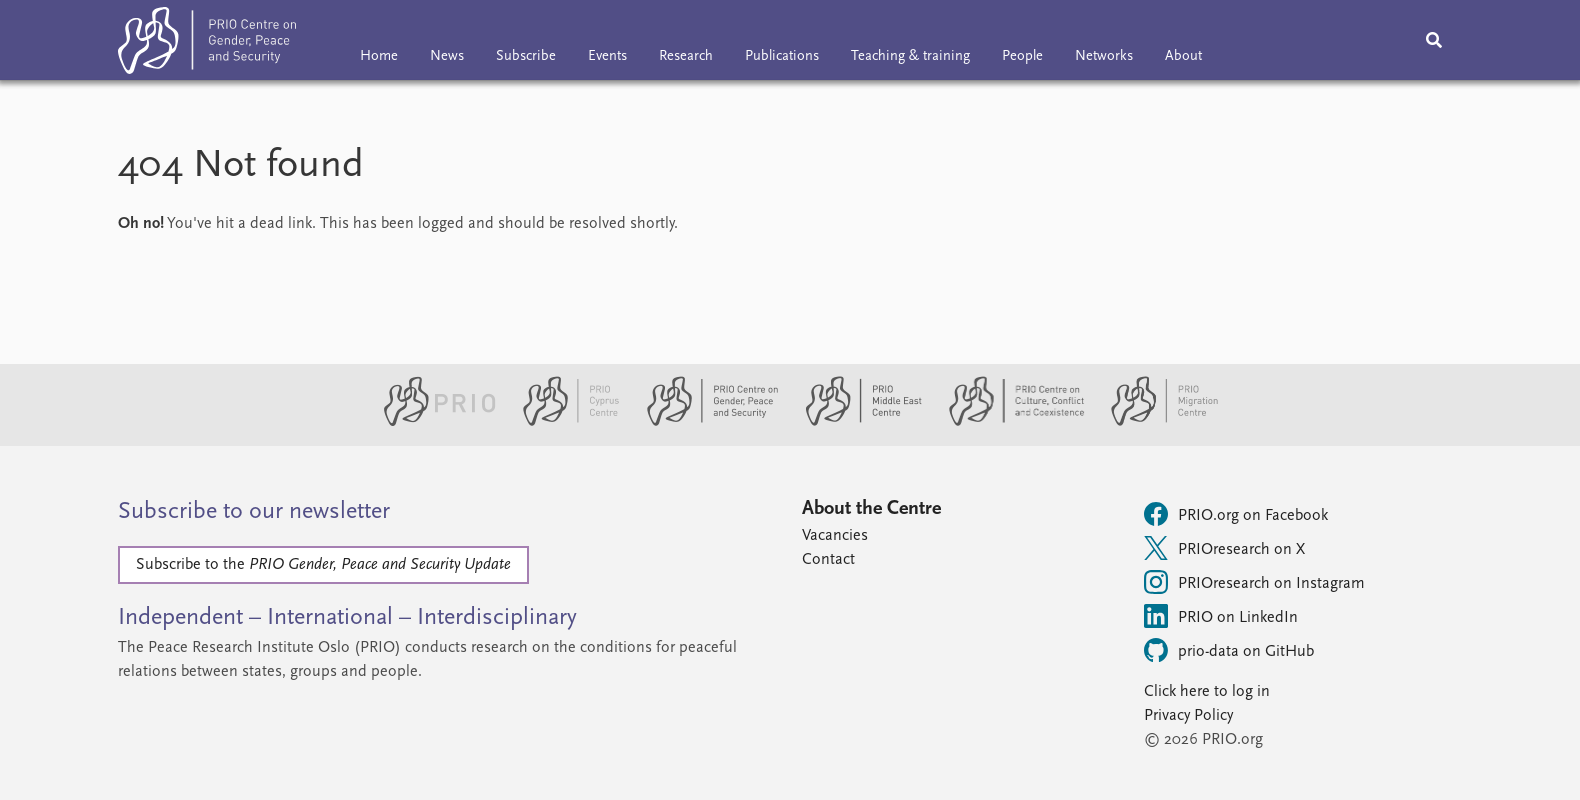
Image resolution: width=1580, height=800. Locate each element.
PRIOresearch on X (1224, 548)
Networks (1104, 56)
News (447, 56)
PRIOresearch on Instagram (1254, 582)
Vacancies (835, 536)
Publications (782, 56)
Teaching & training (910, 56)
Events (607, 56)
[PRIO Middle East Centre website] (855, 422)
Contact (828, 560)
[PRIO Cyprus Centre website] (563, 422)
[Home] (207, 44)
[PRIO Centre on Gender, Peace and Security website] (704, 422)
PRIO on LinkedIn (1221, 616)
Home (379, 56)
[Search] (1434, 40)
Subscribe (526, 56)
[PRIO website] (431, 422)
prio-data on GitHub (1229, 650)
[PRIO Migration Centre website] (1154, 422)
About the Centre (871, 509)
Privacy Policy (1188, 716)
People (1022, 56)
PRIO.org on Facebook (1236, 514)
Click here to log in (1207, 692)
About (1183, 56)
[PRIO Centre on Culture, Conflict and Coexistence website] (1008, 422)
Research (686, 56)
